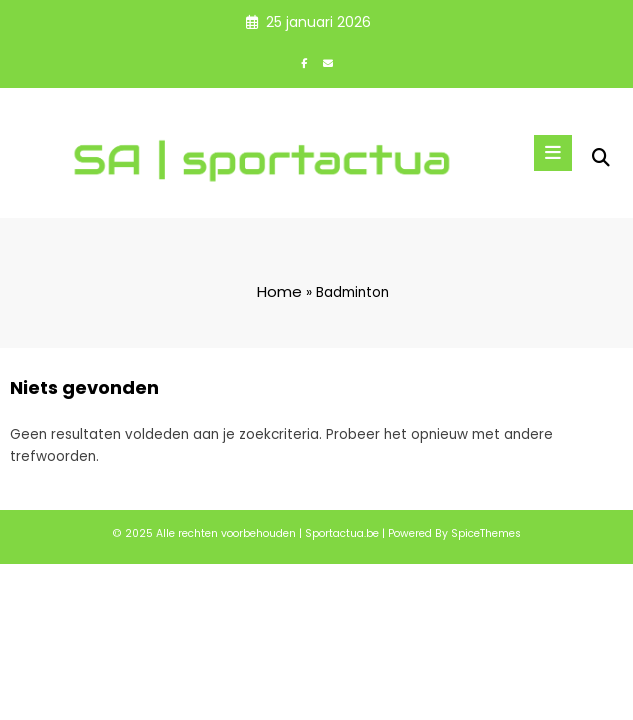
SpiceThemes (486, 533)
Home (279, 291)
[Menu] (553, 153)
